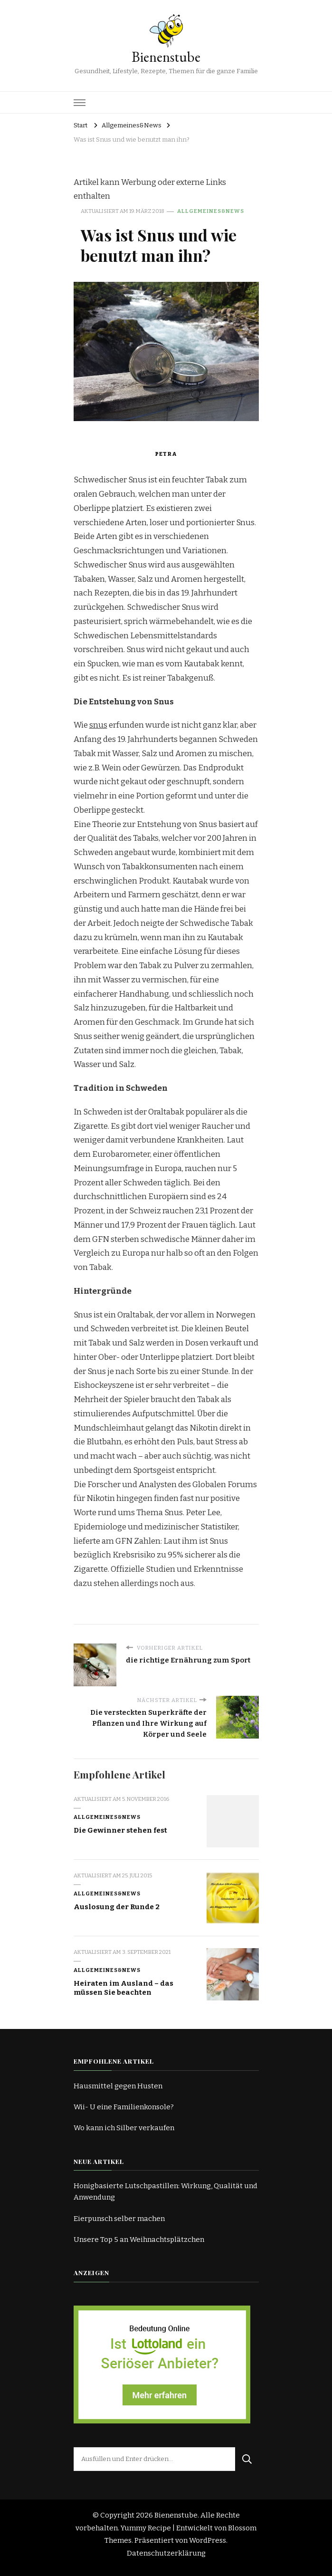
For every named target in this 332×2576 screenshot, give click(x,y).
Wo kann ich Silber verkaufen (124, 2128)
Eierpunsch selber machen (119, 2218)
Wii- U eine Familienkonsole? (124, 2107)
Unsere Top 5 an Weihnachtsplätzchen (139, 2239)
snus (98, 725)
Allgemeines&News (210, 211)
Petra (166, 454)
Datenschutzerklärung (166, 2553)
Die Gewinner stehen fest (120, 1830)
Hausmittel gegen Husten (118, 2086)
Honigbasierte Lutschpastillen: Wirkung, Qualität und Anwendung (165, 2191)
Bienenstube (166, 57)
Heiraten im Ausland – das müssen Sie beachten (123, 1988)
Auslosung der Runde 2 (117, 1907)
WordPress (207, 2540)
